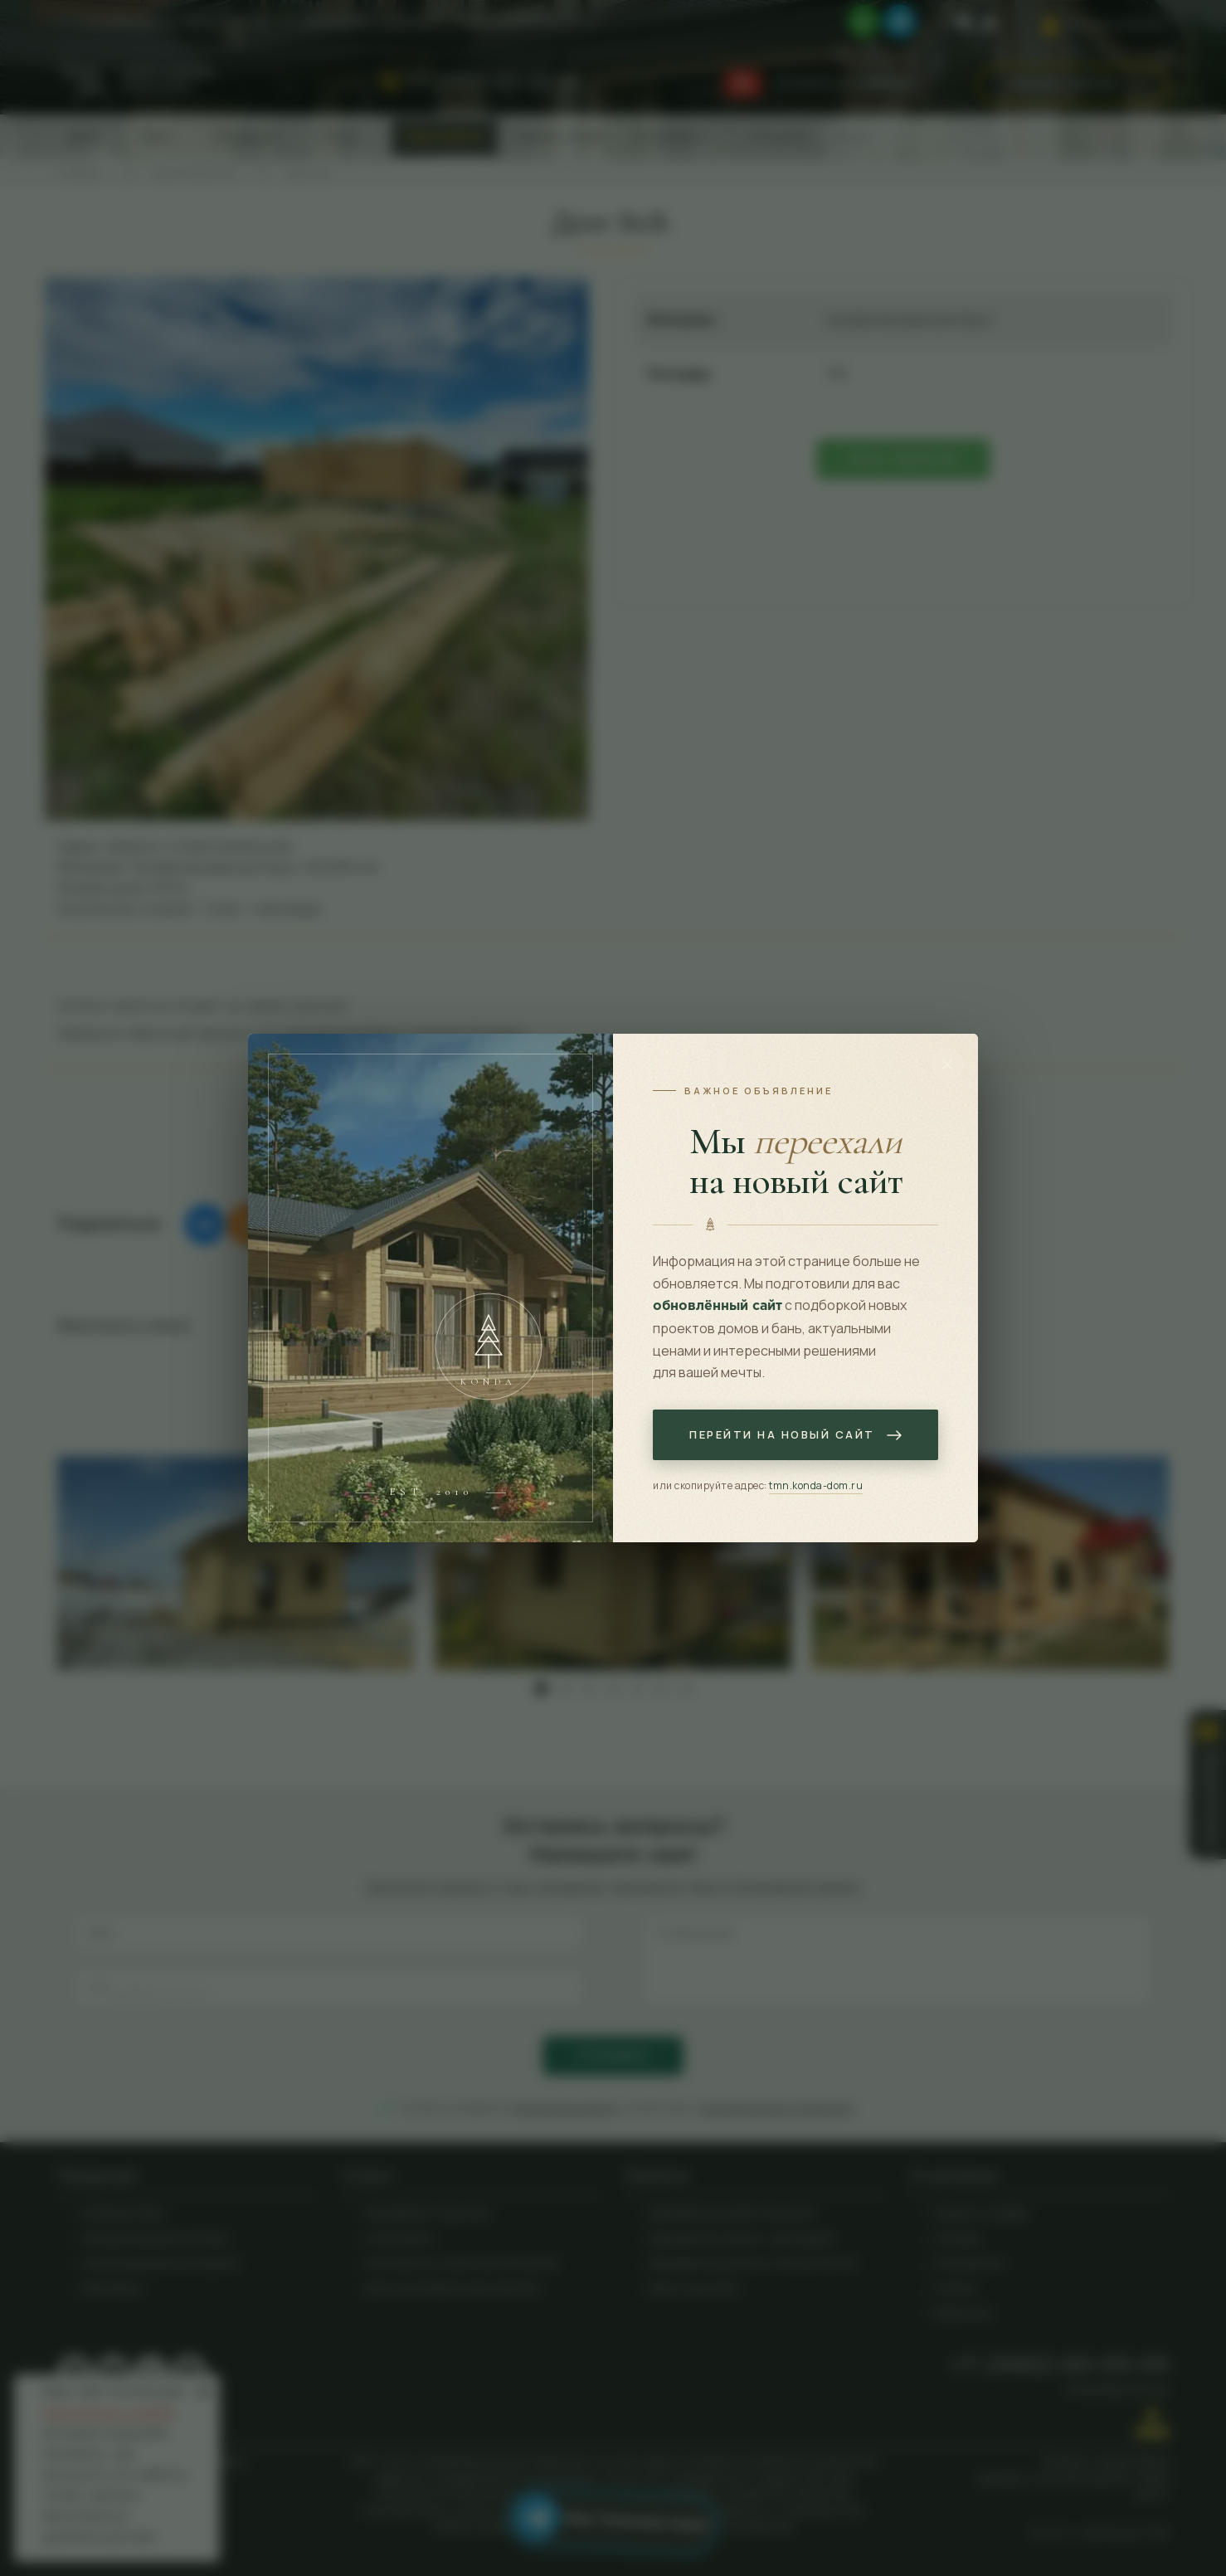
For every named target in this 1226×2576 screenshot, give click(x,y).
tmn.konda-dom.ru (816, 1485)
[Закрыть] (947, 1064)
